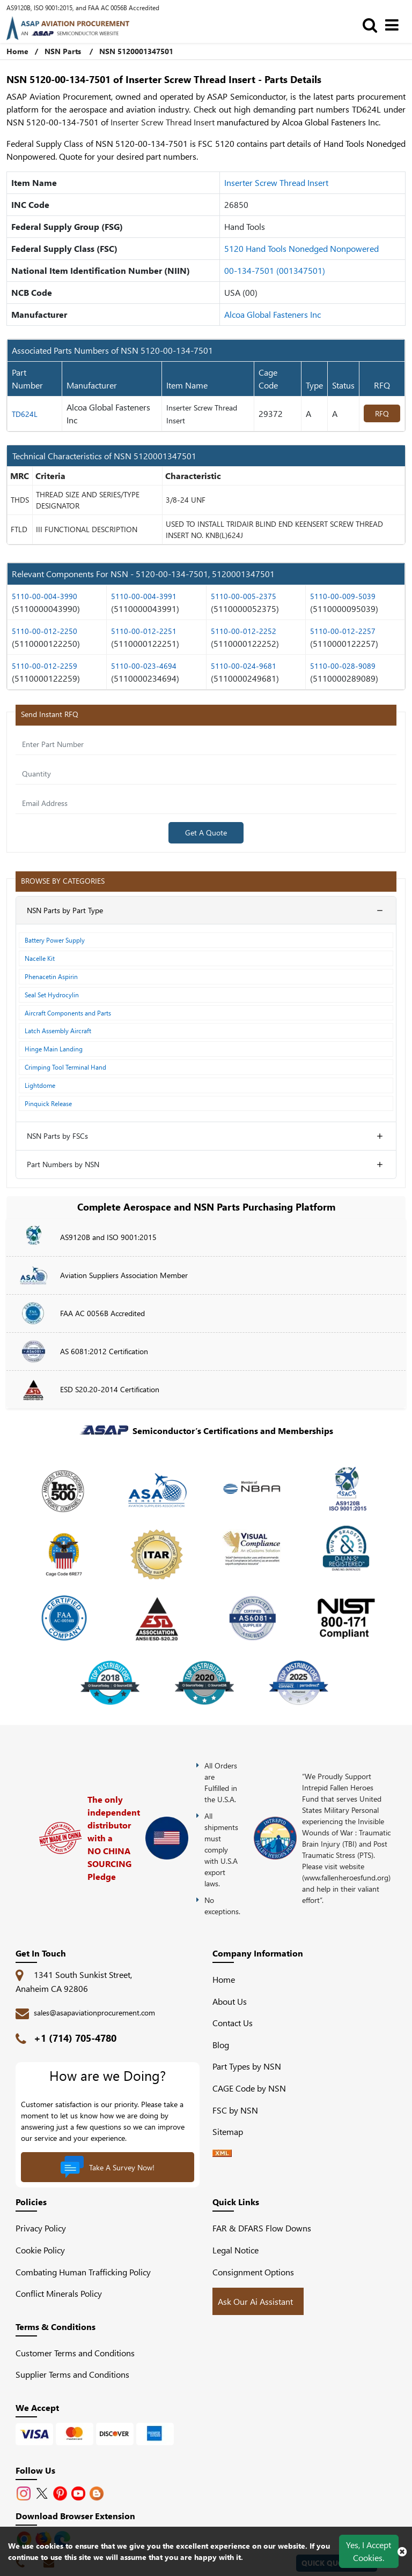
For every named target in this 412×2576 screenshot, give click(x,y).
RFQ (382, 413)
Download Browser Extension (75, 2515)
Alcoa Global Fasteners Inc (272, 314)
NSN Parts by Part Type (65, 910)
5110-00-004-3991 (143, 596)
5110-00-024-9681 (243, 666)
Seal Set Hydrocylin (52, 994)
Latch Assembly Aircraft (58, 1030)
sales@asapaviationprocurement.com (94, 2012)
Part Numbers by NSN (63, 1164)
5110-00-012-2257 (343, 631)
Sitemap (232, 2131)
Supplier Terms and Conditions (72, 2374)
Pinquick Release (48, 1103)
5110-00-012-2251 (143, 631)
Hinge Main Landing (54, 1048)
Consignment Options (253, 2272)
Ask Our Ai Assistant (255, 2301)
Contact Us (232, 2022)
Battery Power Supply (55, 940)
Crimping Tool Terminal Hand (65, 1067)
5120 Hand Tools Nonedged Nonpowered (301, 248)
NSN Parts (63, 51)
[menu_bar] (394, 24)
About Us (229, 2001)
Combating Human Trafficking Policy (83, 2272)
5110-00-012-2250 (44, 631)
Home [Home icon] (17, 51)
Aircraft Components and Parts (68, 1013)
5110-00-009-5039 (343, 596)
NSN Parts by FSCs (57, 1136)
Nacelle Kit (40, 958)
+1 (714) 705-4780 (75, 2038)
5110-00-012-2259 (44, 666)
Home (223, 1979)
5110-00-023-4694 (143, 666)
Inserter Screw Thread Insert (276, 182)
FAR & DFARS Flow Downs (261, 2228)
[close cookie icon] (402, 2551)
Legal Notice (235, 2250)
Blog (220, 2044)
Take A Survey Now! (107, 2167)
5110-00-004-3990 (44, 596)
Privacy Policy (41, 2228)
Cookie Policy (40, 2250)
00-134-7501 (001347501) (274, 270)
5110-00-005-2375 (243, 596)
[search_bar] (373, 24)
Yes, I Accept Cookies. (368, 2551)
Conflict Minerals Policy (59, 2293)
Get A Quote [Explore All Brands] (206, 832)
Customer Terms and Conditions (75, 2352)
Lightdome (40, 1085)
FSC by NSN (235, 2110)
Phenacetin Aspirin (51, 976)
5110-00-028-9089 (343, 666)
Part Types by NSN (246, 2066)
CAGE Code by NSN (249, 2088)
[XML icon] (222, 2153)
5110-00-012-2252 (243, 631)
